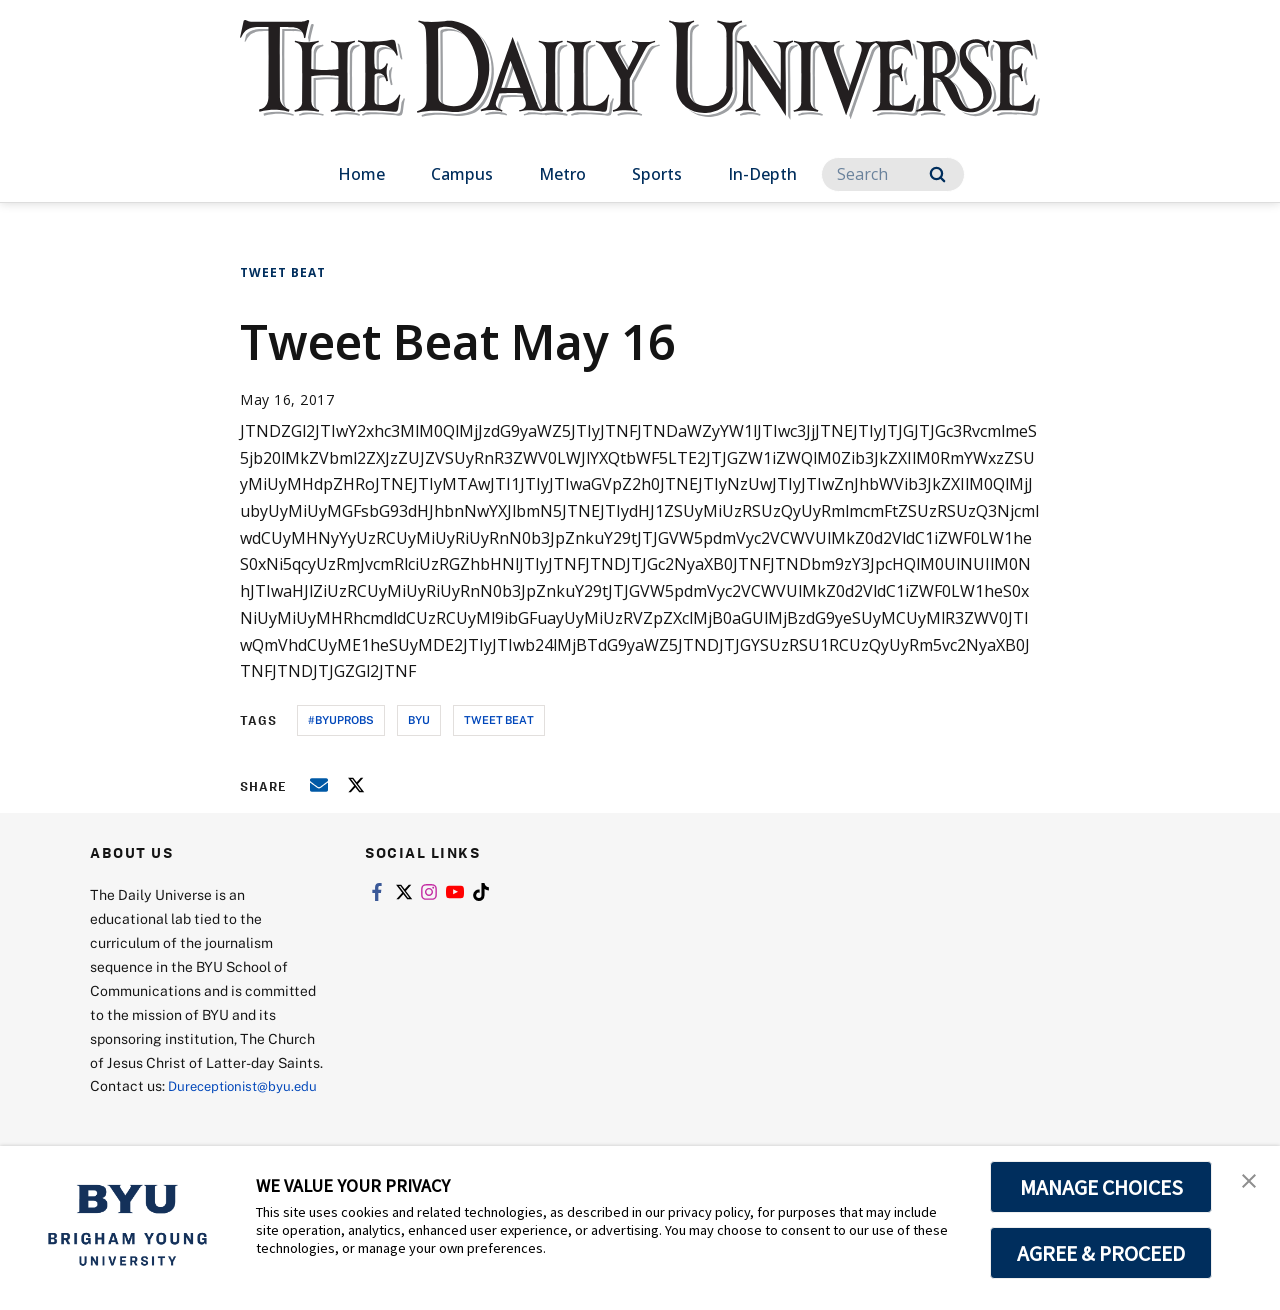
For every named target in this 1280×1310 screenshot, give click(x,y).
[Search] (893, 174)
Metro (562, 174)
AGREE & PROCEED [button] (1101, 1253)
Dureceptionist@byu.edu (170, 1109)
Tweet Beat (283, 272)
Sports (657, 174)
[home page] (640, 89)
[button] (1247, 1182)
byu (419, 719)
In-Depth (762, 174)
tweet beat (499, 719)
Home (361, 174)
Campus (462, 174)
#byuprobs (341, 719)
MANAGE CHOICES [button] (1101, 1187)
